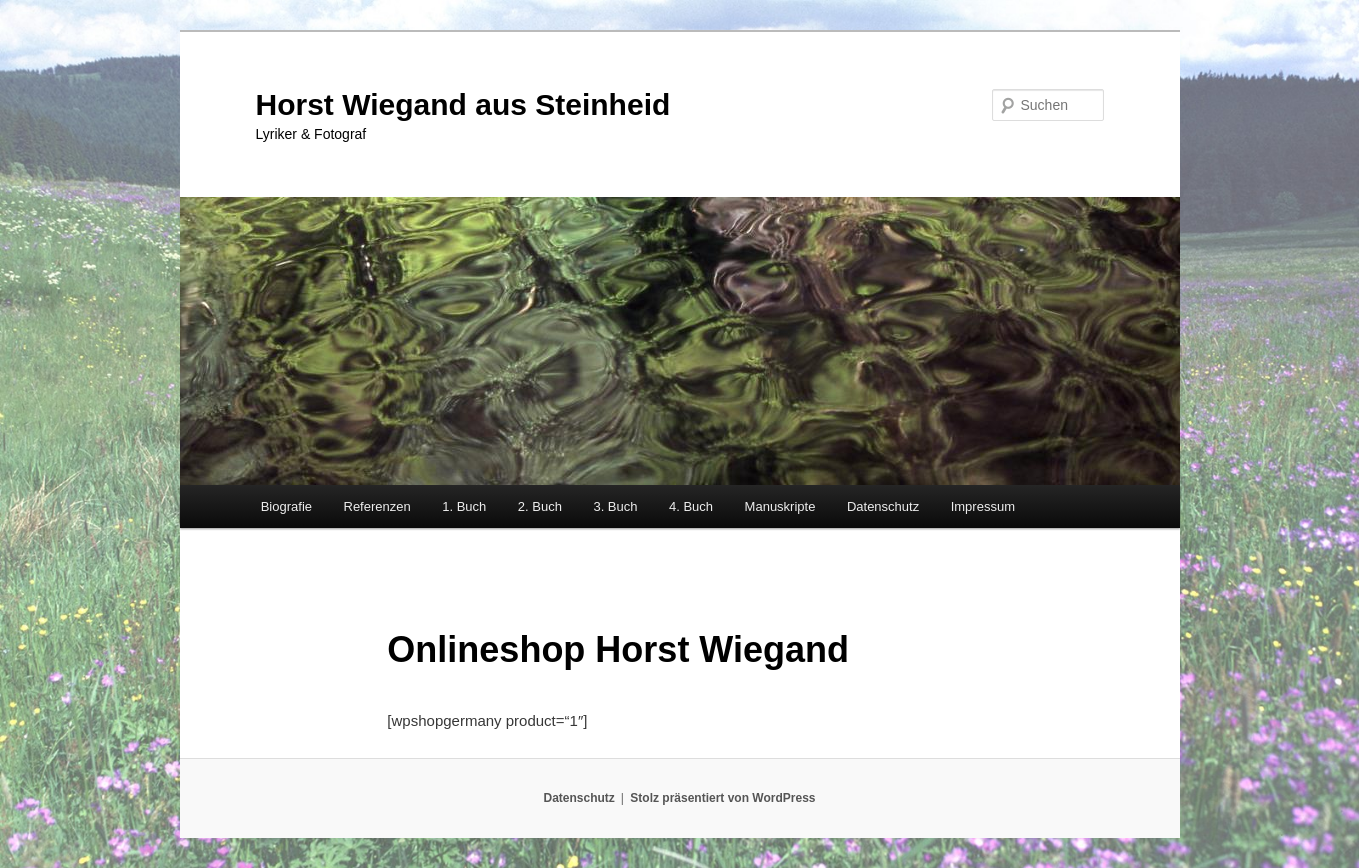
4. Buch (691, 506)
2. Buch (540, 506)
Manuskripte (780, 506)
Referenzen (377, 506)
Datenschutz (883, 506)
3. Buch (615, 506)
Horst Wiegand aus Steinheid (463, 104)
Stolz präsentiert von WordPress (722, 798)
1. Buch (464, 506)
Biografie (286, 506)
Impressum (983, 506)
